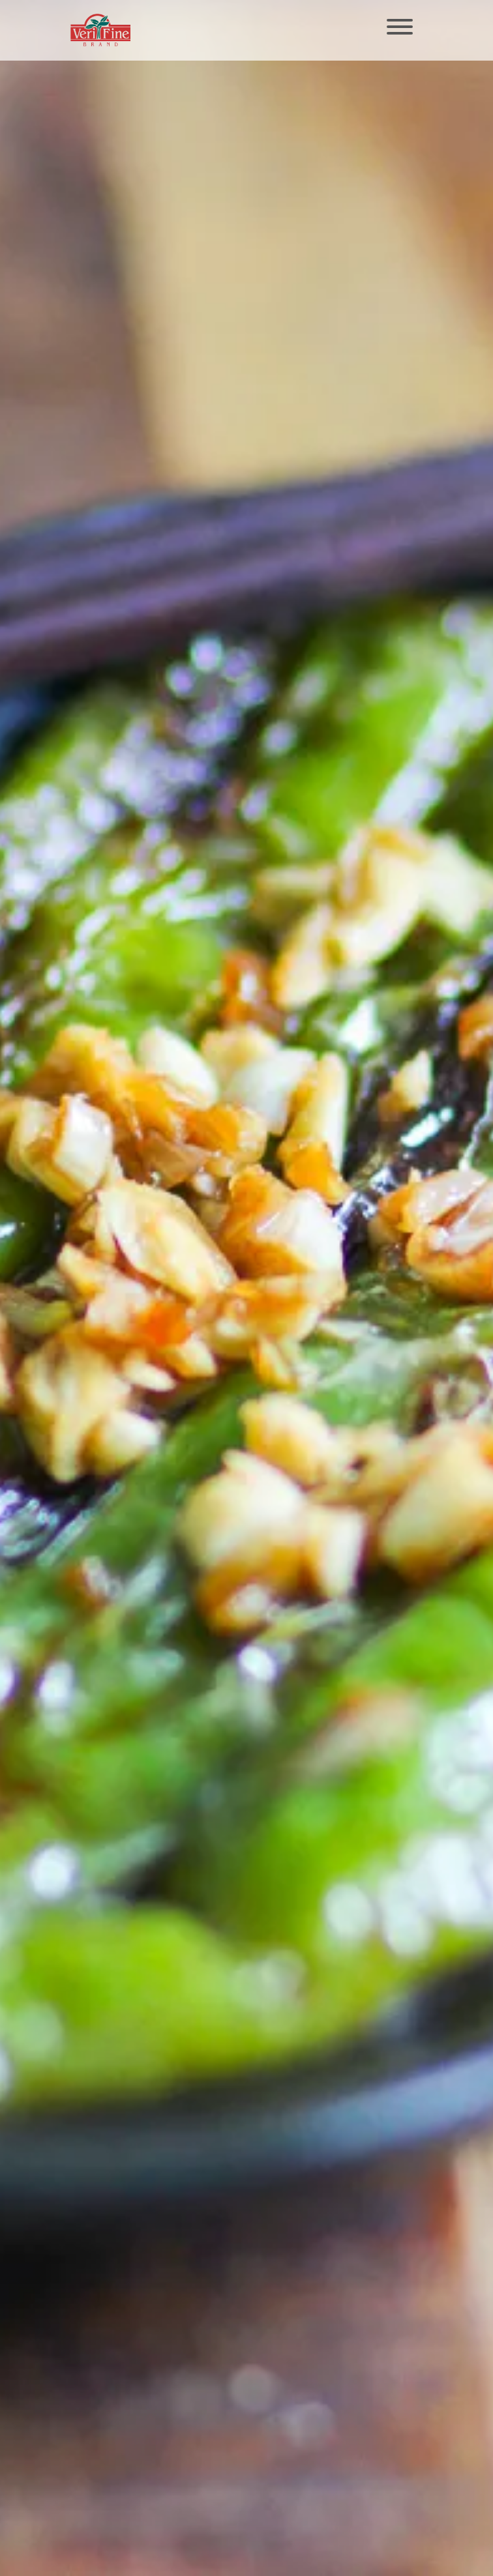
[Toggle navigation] (400, 27)
